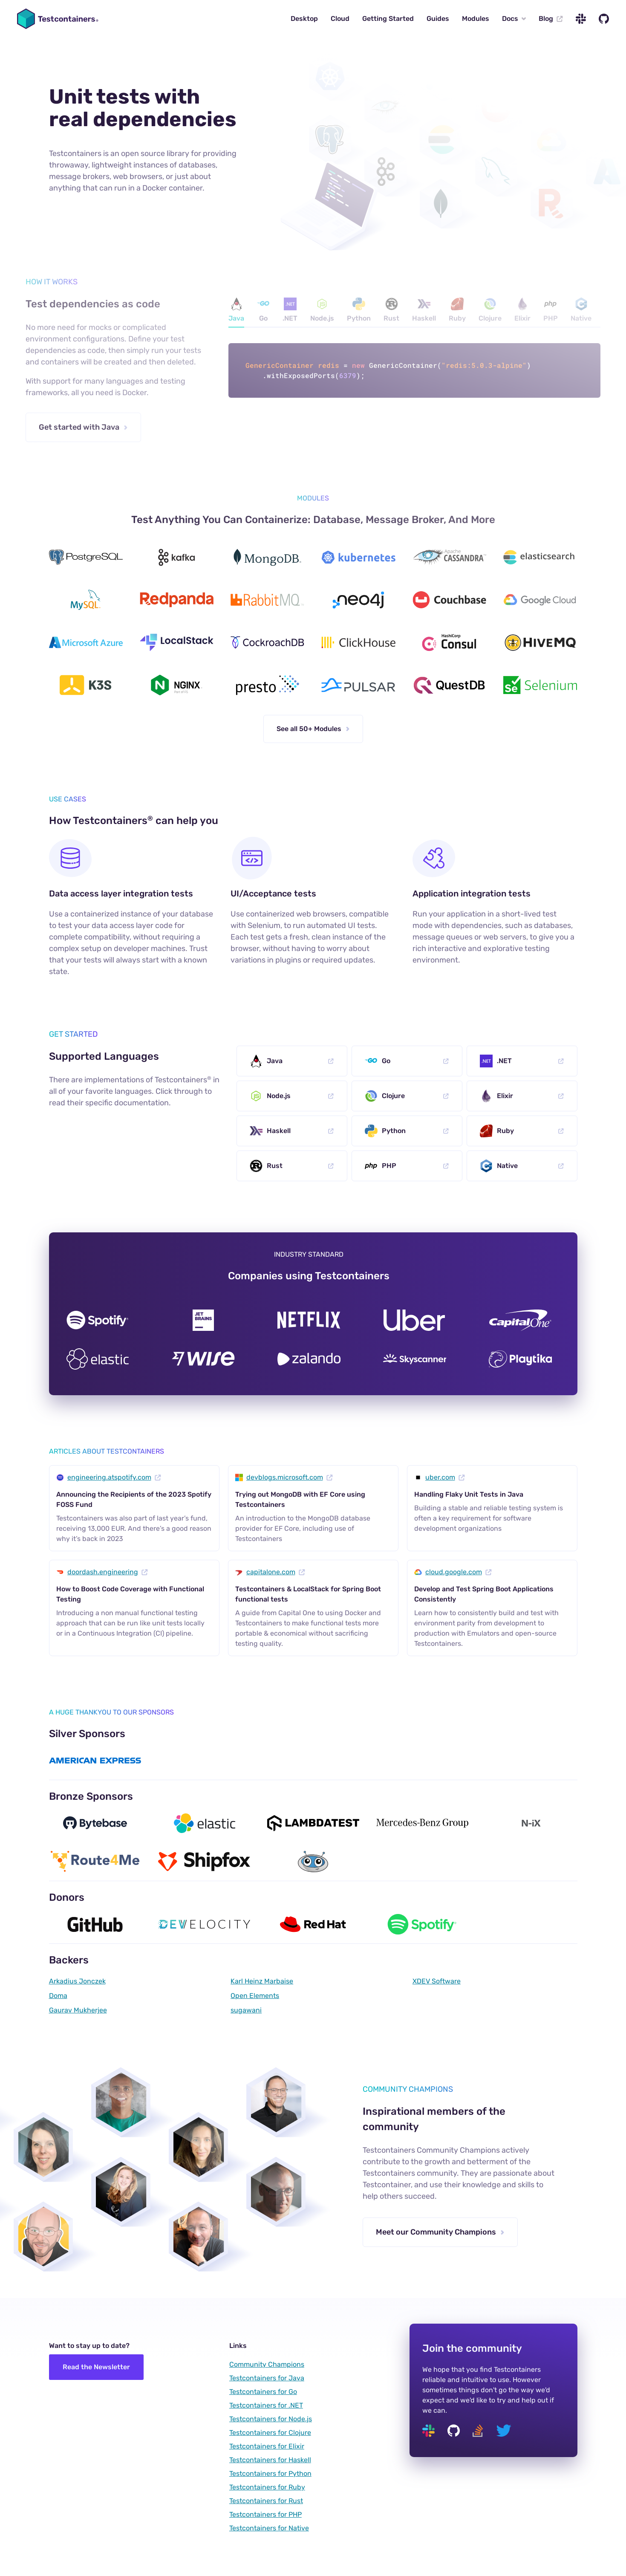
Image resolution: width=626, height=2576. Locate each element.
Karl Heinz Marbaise (262, 1981)
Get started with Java (83, 427)
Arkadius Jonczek (77, 1981)
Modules (475, 18)
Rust (391, 310)
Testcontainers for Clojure (270, 2433)
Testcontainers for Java (266, 2378)
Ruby (457, 310)
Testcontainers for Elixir (266, 2446)
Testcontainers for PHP (265, 2514)
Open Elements (255, 1996)
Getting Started (388, 18)
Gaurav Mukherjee (78, 2010)
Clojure (490, 310)
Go (263, 310)
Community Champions (266, 2364)
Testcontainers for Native (269, 2528)
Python (359, 310)
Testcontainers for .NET (266, 2405)
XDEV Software (437, 1981)
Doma (58, 1996)
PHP (550, 310)
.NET (290, 310)
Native (581, 310)
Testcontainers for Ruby (267, 2487)
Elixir (522, 310)
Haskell (424, 310)
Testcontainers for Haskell (270, 2460)
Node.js (322, 310)
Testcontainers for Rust (266, 2501)
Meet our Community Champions (440, 2232)
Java (236, 310)
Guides (438, 18)
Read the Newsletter (96, 2367)
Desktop (304, 18)
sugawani (246, 2010)
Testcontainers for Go (263, 2392)
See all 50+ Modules (313, 729)
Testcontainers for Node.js (270, 2419)
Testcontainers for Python (270, 2473)
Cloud (340, 18)
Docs (514, 18)
